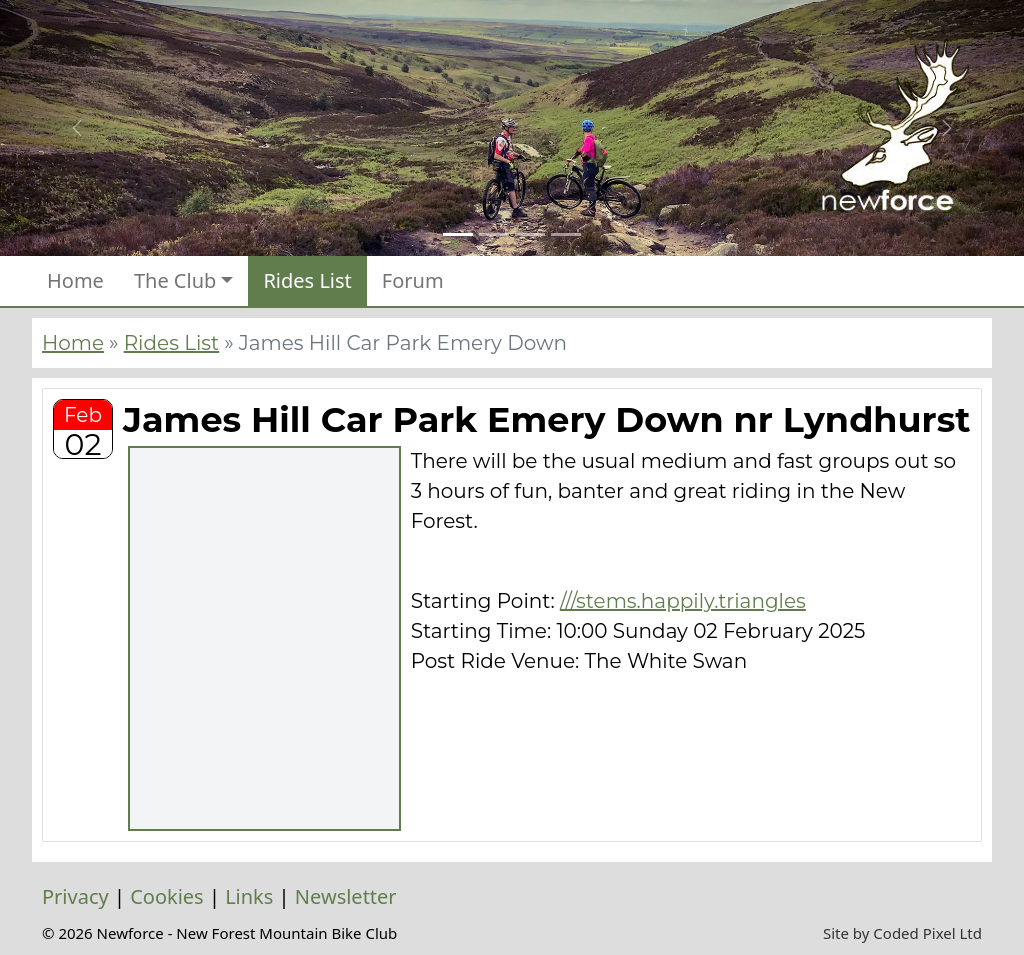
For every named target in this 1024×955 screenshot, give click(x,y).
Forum (413, 280)
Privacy (75, 896)
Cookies (167, 896)
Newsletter (346, 896)
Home (75, 280)
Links (249, 896)
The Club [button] (175, 280)
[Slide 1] (458, 234)
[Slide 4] (566, 234)
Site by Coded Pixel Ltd (902, 933)
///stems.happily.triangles (683, 601)
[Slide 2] (494, 234)
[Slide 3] (530, 234)
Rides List (307, 280)
